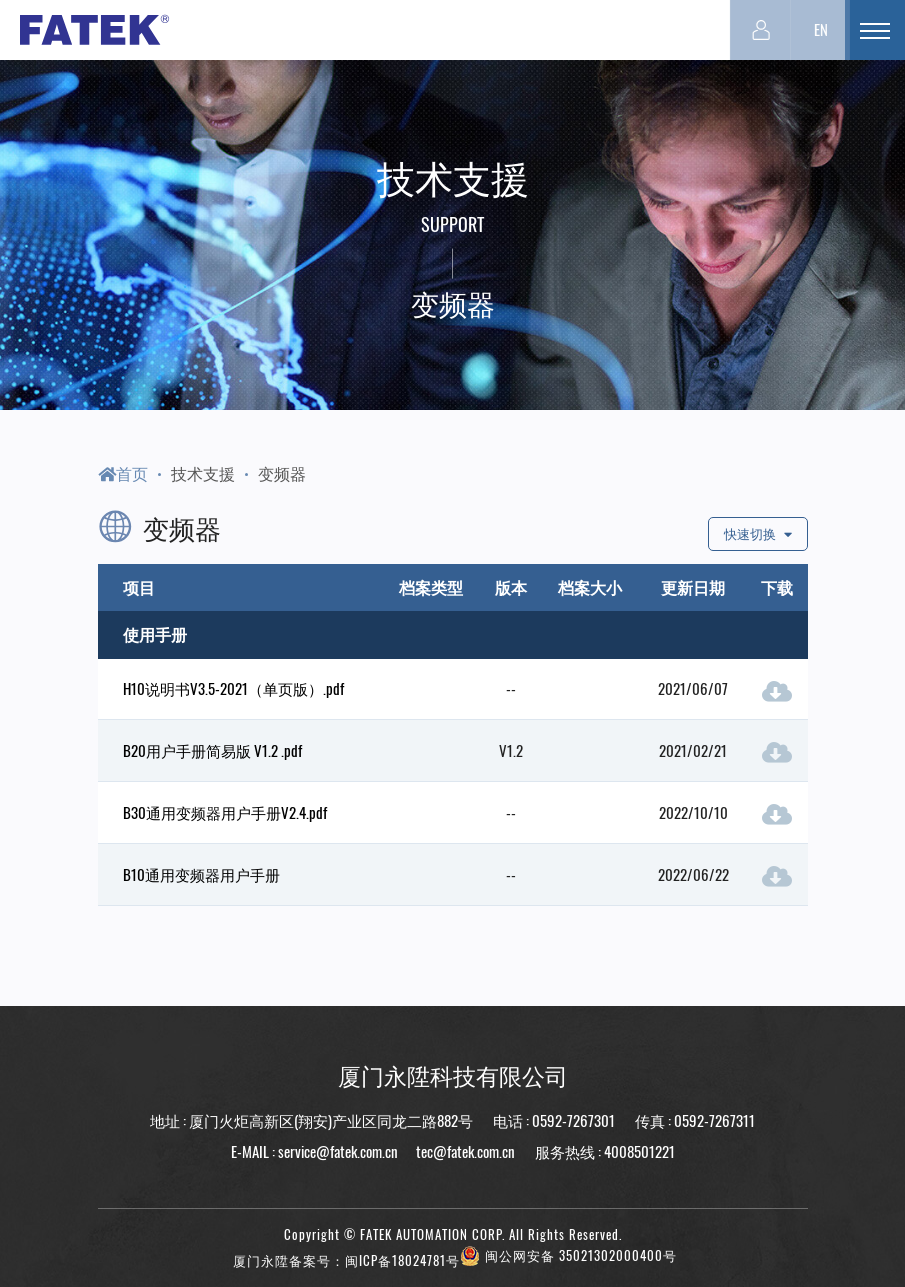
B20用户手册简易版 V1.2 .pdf (212, 750)
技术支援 (203, 473)
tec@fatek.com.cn (464, 1151)
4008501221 (639, 1151)
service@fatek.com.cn (338, 1151)
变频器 (282, 473)
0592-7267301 (573, 1120)
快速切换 (758, 533)
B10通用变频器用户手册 (201, 874)
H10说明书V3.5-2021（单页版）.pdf (233, 688)
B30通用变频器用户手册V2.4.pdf (225, 812)
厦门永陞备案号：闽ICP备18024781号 (346, 1260)
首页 (123, 473)
